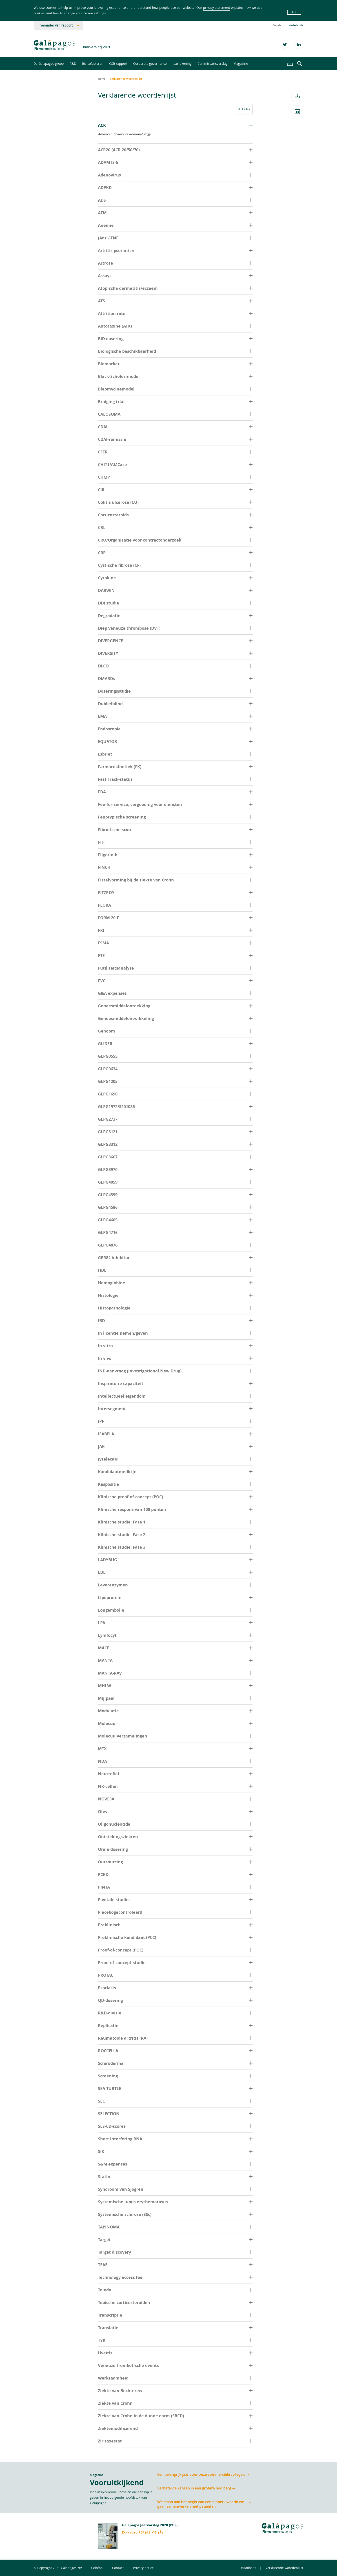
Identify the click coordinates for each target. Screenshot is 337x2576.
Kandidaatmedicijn (117, 1471)
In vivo (104, 1358)
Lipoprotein (110, 1597)
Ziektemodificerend (118, 2428)
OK (294, 12)
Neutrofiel (108, 1774)
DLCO (103, 666)
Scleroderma (111, 2063)
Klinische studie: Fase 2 (121, 1534)
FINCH (104, 867)
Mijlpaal (106, 1698)
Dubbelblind (110, 704)
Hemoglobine (111, 1283)
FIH (101, 842)
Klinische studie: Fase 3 (121, 1547)
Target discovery (114, 2252)
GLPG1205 (108, 1081)
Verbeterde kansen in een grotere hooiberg (194, 2488)
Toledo (104, 2290)
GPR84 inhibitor (114, 1257)
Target (104, 2239)
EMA (102, 716)
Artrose (105, 263)
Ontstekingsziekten (118, 1837)
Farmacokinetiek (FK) (119, 766)
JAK (101, 1446)
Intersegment (112, 1409)
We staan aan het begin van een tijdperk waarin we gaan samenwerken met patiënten (200, 2504)
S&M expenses (112, 2164)
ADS (102, 200)
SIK (101, 2151)
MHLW (104, 1685)
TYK (101, 2340)
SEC (101, 2101)
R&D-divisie (109, 2013)
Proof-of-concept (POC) (120, 1950)
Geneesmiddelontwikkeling (126, 1018)
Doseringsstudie (114, 691)
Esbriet (105, 754)
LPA (101, 1623)
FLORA (104, 905)
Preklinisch (109, 1925)
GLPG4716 (108, 1232)
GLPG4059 (108, 1182)
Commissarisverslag (212, 63)
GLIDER (105, 1043)
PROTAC (105, 1975)
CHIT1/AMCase (112, 464)
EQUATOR (107, 741)
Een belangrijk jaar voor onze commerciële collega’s (201, 2474)
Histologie (108, 1295)
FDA (102, 792)
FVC (101, 981)
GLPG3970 (108, 1169)
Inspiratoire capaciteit (120, 1383)
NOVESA (106, 1799)
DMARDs (106, 678)
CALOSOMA (109, 414)
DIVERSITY (108, 653)
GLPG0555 (108, 1056)
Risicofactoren (92, 63)
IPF (101, 1421)
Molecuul (107, 1723)
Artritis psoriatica (116, 250)
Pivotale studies (114, 1899)
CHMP (104, 477)
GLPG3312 (108, 1144)
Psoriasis (107, 1988)
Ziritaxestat (110, 2441)
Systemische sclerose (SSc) (124, 2214)
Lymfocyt (107, 1635)
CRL (101, 527)
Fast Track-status (115, 779)
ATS (101, 301)
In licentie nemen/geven (123, 1333)
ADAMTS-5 (108, 162)
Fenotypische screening (122, 817)
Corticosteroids (113, 515)
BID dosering (111, 338)
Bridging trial (111, 401)
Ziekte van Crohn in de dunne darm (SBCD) (141, 2416)
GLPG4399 (108, 1195)
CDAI (102, 427)
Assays (104, 276)
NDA (102, 1761)
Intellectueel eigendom (122, 1396)
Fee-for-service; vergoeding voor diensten (140, 804)
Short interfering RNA (120, 2139)
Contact (118, 2568)
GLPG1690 (108, 1094)
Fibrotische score (115, 829)
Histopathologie (114, 1308)
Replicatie (108, 2025)
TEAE (102, 2265)
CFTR (103, 452)
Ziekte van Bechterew (120, 2390)
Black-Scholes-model (119, 376)
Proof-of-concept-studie (122, 1962)
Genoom (106, 1031)
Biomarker (109, 364)
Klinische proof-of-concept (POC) (130, 1497)
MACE (103, 1648)
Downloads (247, 2568)
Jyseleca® (108, 1459)
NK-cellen (108, 1786)
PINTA (104, 1887)
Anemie (106, 225)
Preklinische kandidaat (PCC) (127, 1937)
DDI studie (108, 603)
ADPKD (105, 187)
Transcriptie (110, 2315)
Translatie (108, 2328)
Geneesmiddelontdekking (124, 1006)
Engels (277, 25)
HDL (102, 1270)
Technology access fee (120, 2277)
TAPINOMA (109, 2227)
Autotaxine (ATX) (115, 326)
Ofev (102, 1811)
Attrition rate (111, 313)
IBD (101, 1320)
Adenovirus (109, 175)
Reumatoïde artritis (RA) (123, 2038)
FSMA (103, 943)
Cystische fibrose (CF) (119, 565)
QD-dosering (110, 2000)
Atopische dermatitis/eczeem (128, 288)
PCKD (103, 1874)
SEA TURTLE (109, 2088)
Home (102, 79)
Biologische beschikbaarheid (127, 351)
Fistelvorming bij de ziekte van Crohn (136, 880)
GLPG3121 (108, 1132)
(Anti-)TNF (108, 238)
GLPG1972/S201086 (116, 1106)
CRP (102, 552)
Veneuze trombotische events (128, 2365)
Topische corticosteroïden (124, 2302)
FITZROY (106, 892)
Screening (108, 2076)
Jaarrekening (182, 63)
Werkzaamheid (113, 2378)
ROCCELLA (108, 2051)
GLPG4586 (108, 1207)
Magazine (240, 63)
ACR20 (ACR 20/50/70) (119, 150)
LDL (101, 1572)
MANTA (105, 1660)
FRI (101, 930)
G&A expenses (112, 993)
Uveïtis (105, 2353)
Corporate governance (150, 63)
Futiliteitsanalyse (116, 968)
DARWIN (106, 590)
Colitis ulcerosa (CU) (118, 502)
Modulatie (108, 1711)
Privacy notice (143, 2568)
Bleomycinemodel (116, 389)
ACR (102, 125)
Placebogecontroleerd (120, 1912)
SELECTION (109, 2114)
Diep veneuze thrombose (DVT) (129, 628)
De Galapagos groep (48, 63)
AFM (102, 213)
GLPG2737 (108, 1119)
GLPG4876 (108, 1245)
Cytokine (107, 578)
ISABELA (106, 1434)
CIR (101, 490)
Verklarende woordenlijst (126, 79)
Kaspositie (108, 1484)
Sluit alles (243, 109)
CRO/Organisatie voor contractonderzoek (139, 540)
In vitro (105, 1346)
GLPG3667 (108, 1157)
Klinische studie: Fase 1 (121, 1522)
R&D (73, 63)
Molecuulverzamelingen (122, 1736)
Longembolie (111, 1610)
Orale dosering (113, 1849)
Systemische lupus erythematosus (133, 2202)
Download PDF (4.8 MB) (139, 2532)
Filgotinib (107, 855)
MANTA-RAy (110, 1673)
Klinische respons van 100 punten (132, 1509)
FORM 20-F (108, 918)
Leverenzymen (113, 1585)
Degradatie (109, 615)
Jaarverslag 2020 (96, 47)
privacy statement (216, 7)
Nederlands (295, 25)
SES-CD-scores (112, 2126)
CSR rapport (118, 63)
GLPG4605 (108, 1220)
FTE (101, 955)
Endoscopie (109, 729)
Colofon (97, 2568)
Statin (104, 2176)
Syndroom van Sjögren (120, 2189)
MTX (102, 1748)
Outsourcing (110, 1862)
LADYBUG (107, 1560)
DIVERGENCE (110, 641)
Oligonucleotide (114, 1824)
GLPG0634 (108, 1069)
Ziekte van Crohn (115, 2403)
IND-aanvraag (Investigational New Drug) (140, 1371)
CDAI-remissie (112, 439)
